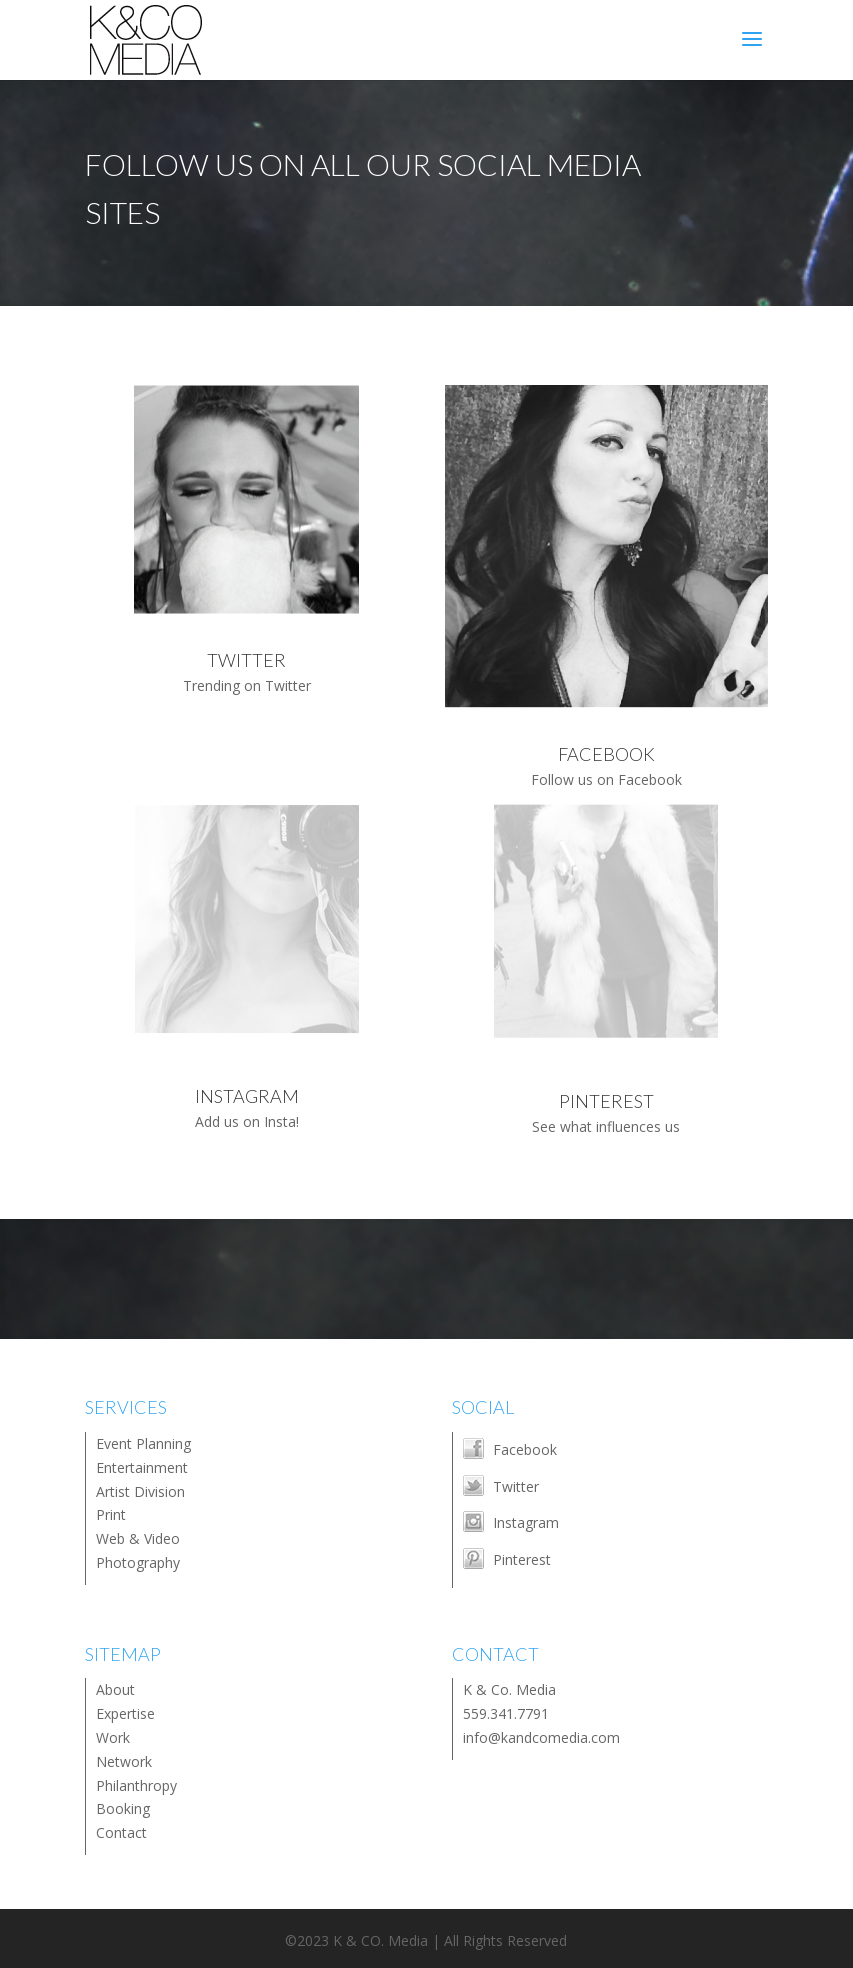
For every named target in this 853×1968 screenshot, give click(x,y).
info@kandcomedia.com (541, 1737)
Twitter (516, 1486)
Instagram (526, 1522)
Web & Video (138, 1538)
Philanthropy (136, 1785)
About (115, 1689)
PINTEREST (606, 1101)
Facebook (525, 1449)
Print (111, 1514)
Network (124, 1761)
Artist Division (140, 1491)
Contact (121, 1832)
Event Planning (143, 1443)
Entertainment (142, 1467)
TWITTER (246, 660)
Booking (123, 1808)
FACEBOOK (606, 754)
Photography (138, 1562)
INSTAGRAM (247, 1096)
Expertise (125, 1713)
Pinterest (522, 1559)
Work (113, 1737)
